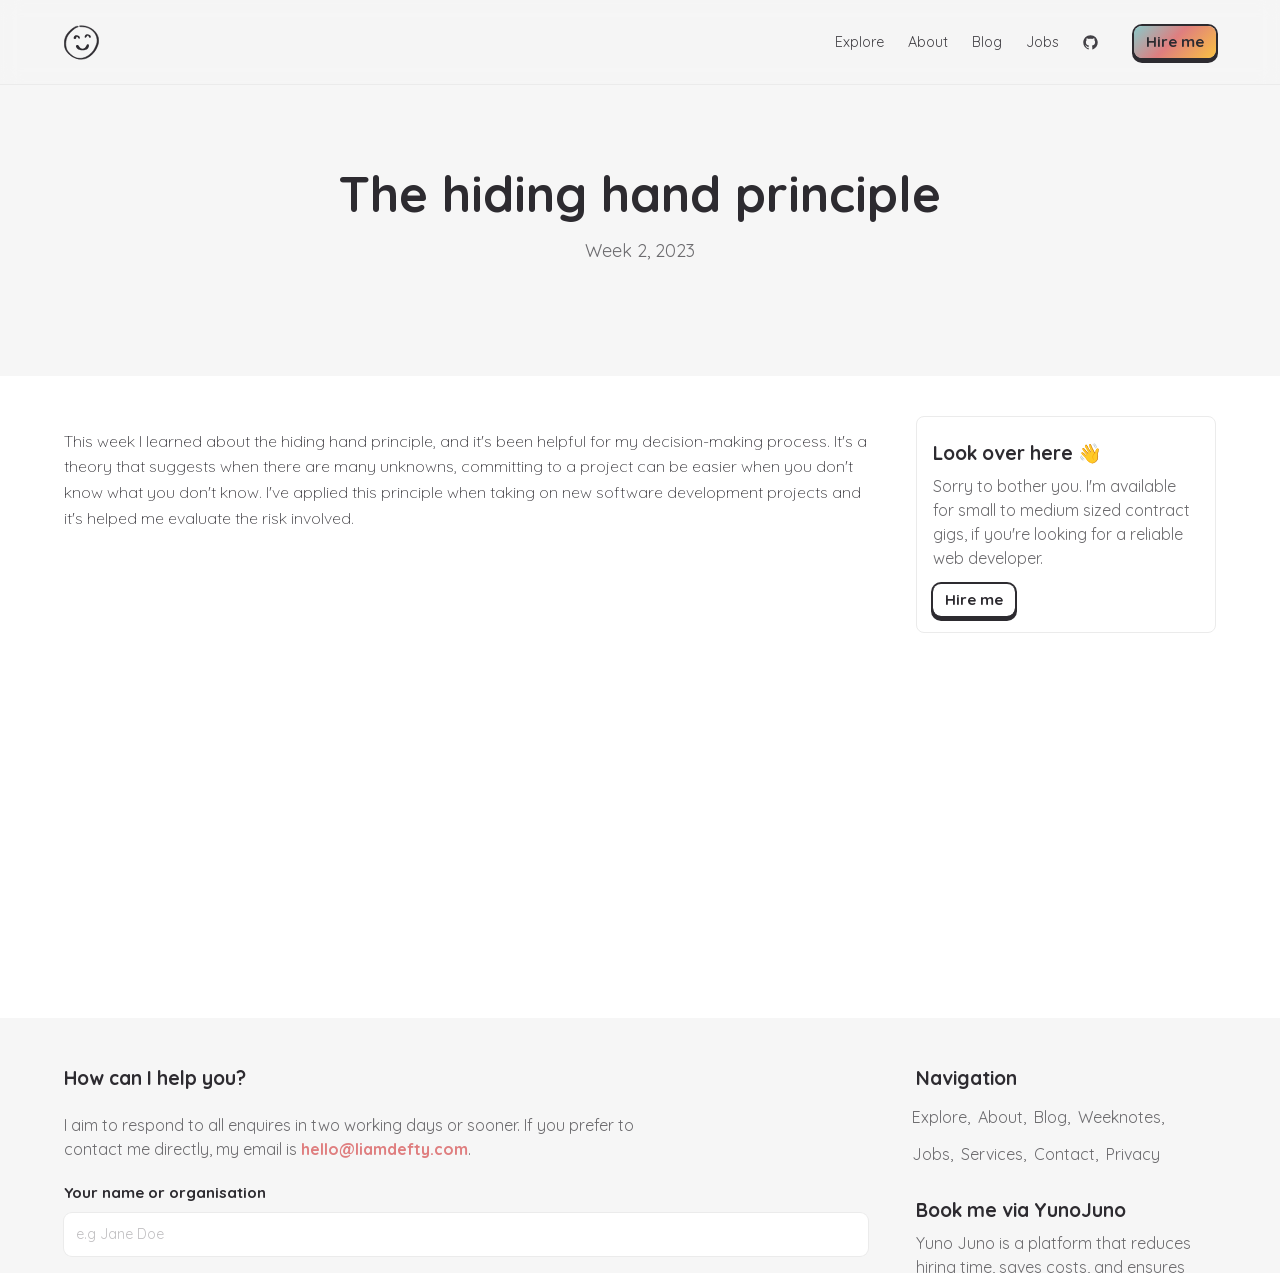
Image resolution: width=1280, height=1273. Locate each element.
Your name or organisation (165, 1192)
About (928, 42)
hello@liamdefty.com (384, 1149)
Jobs (1042, 42)
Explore (859, 42)
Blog (987, 42)
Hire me (1175, 41)
